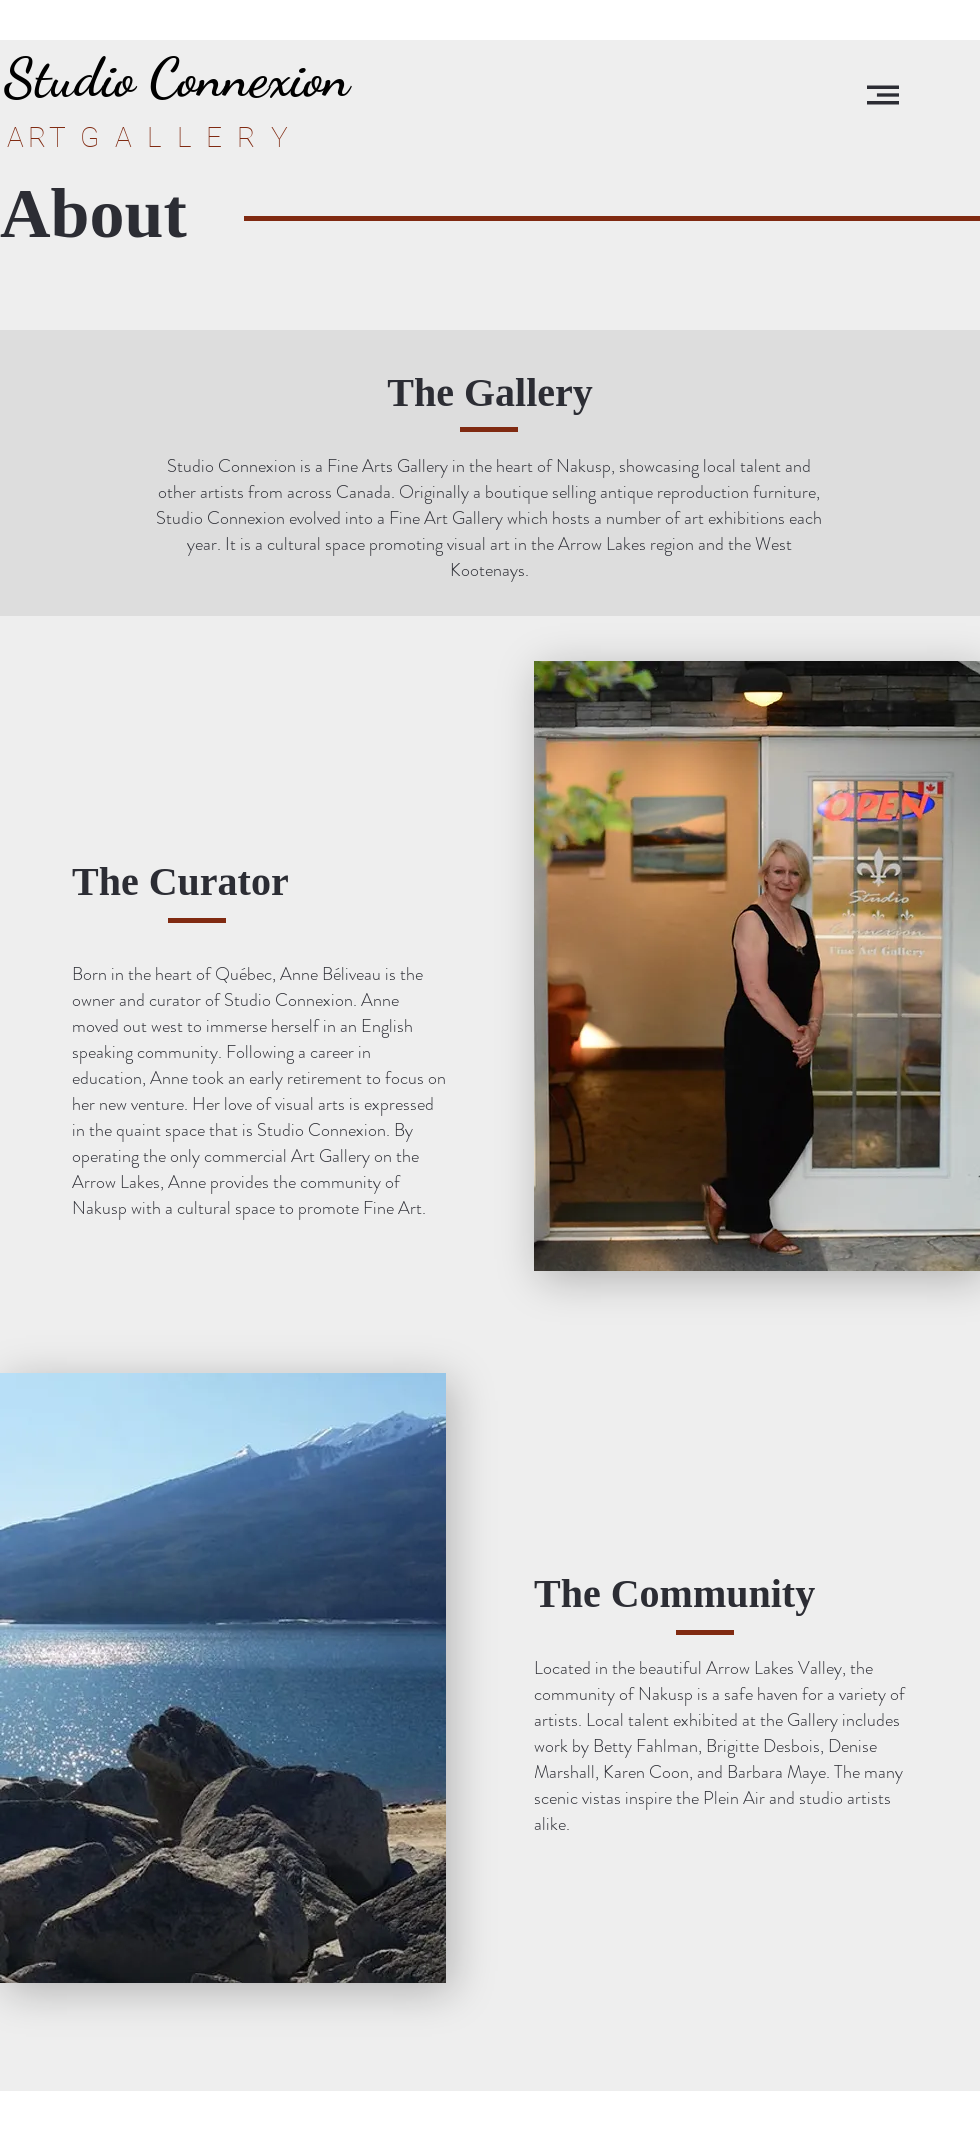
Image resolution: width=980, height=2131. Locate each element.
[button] (883, 95)
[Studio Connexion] (176, 77)
